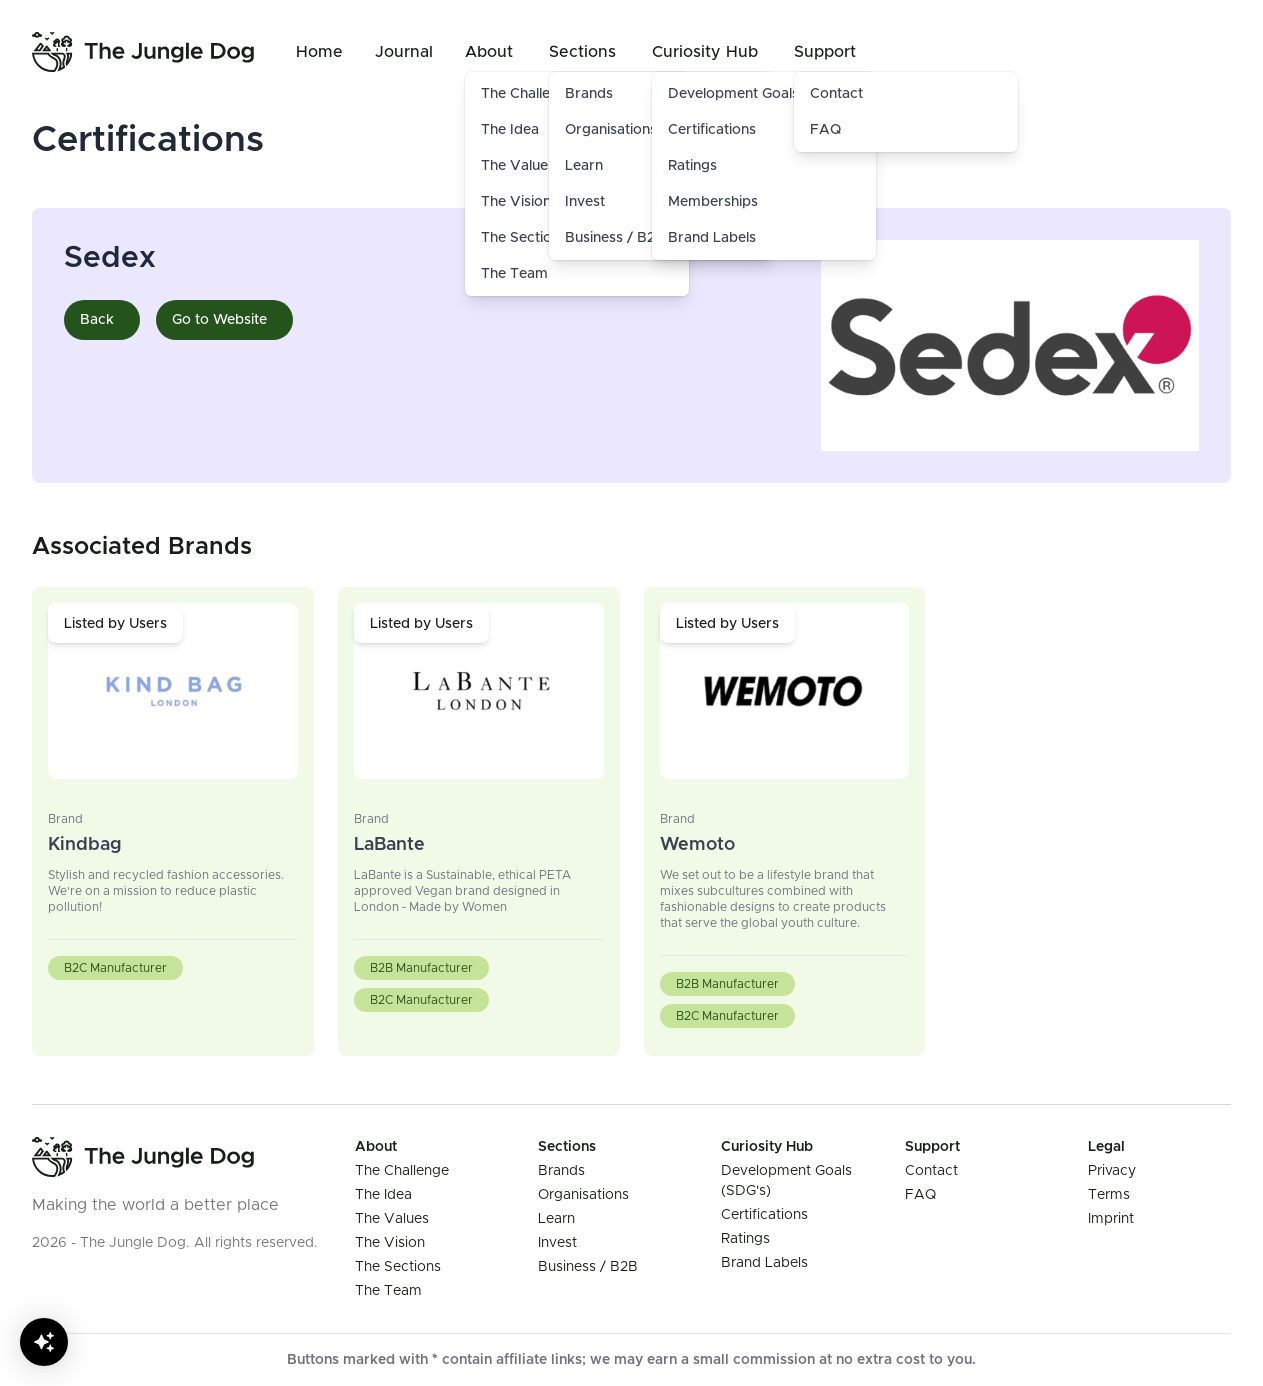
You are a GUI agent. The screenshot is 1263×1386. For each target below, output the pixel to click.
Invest (557, 1243)
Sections (582, 52)
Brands (561, 1171)
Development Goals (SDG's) (760, 94)
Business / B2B (588, 1267)
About (489, 52)
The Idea (383, 1195)
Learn (556, 1219)
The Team (514, 274)
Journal (404, 52)
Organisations (583, 1195)
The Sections (398, 1267)
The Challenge (402, 1171)
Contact (836, 94)
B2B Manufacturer (421, 968)
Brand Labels (712, 238)
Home (319, 52)
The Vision (390, 1243)
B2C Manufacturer (115, 968)
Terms (1109, 1195)
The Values (392, 1219)
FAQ (825, 130)
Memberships (713, 202)
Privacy (1112, 1171)
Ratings (692, 166)
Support (825, 52)
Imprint (1111, 1219)
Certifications (712, 130)
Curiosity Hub (705, 52)
